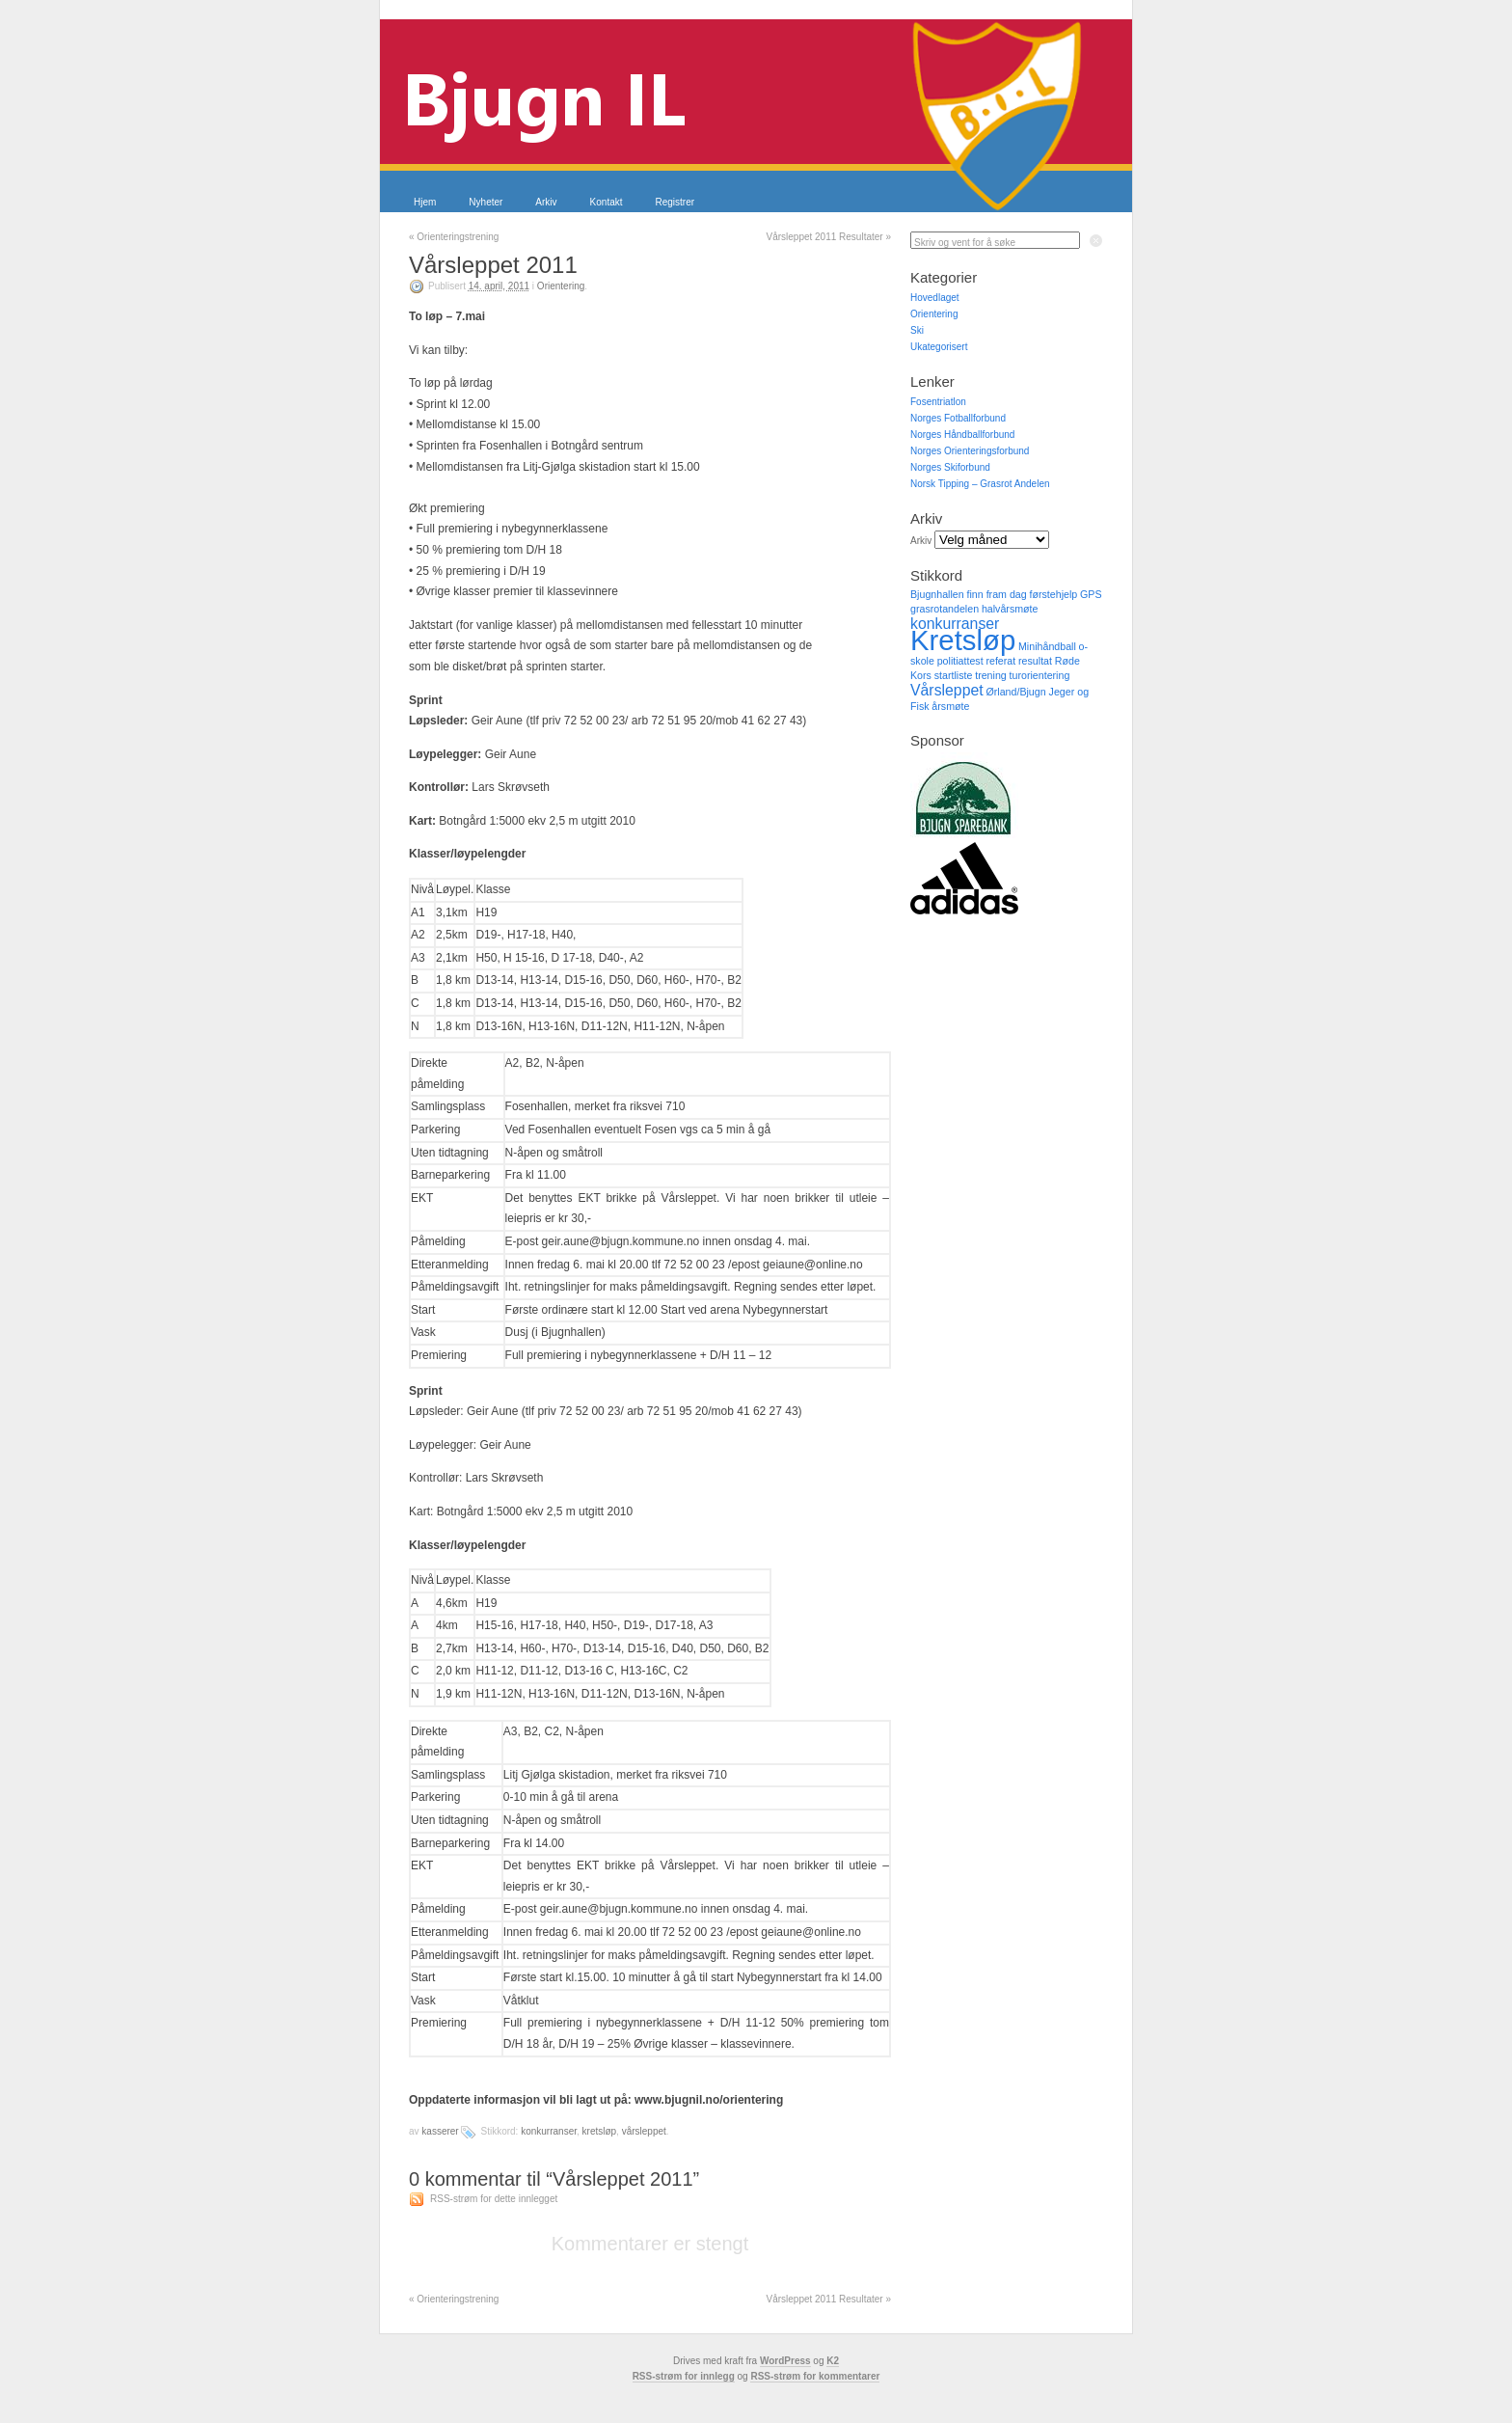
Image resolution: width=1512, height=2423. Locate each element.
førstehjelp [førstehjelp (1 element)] (1053, 594)
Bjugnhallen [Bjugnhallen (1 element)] (937, 594)
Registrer (675, 202)
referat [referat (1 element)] (1000, 661)
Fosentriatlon (938, 401)
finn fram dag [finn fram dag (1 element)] (996, 594)
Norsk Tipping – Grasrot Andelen (980, 483)
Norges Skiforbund (950, 467)
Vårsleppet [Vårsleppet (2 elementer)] (947, 690)
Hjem (425, 202)
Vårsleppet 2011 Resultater (828, 236)
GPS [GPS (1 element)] (1091, 594)
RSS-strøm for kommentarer (814, 2376)
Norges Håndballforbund (962, 434)
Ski (917, 330)
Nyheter (485, 202)
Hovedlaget (934, 297)
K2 (832, 2360)
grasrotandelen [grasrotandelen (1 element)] (944, 608)
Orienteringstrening (454, 236)
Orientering (560, 286)
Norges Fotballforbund (958, 418)
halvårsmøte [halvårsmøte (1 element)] (1010, 608)
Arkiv (545, 202)
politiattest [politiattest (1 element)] (960, 661)
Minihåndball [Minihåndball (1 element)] (1047, 646)
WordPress (785, 2360)
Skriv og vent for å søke (964, 242)
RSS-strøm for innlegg (684, 2376)
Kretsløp (599, 2131)
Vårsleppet (644, 2131)
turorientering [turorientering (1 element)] (1040, 675)
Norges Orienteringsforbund (969, 451)
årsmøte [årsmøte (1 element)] (950, 706)
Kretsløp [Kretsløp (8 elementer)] (962, 640)
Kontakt (606, 202)
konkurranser (549, 2131)
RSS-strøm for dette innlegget (493, 2198)
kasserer (439, 2131)
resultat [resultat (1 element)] (1035, 661)
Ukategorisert (938, 346)
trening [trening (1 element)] (991, 675)
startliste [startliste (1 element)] (953, 675)
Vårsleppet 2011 (493, 265)
